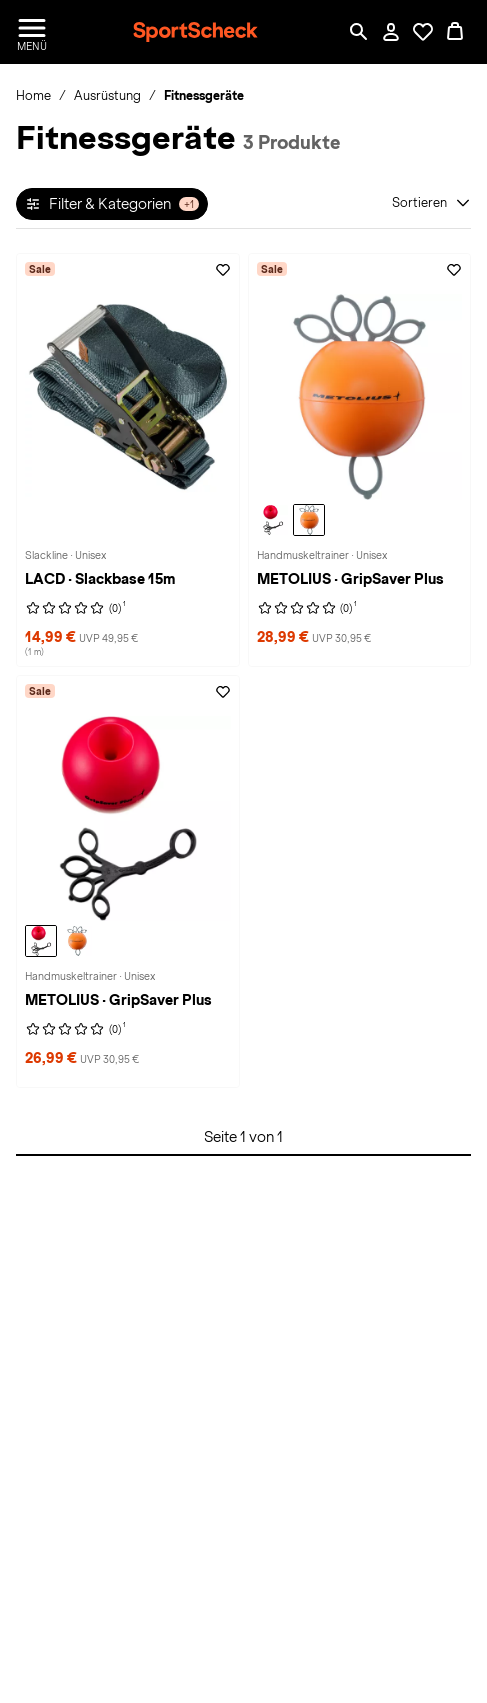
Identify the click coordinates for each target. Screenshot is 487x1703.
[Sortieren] (431, 203)
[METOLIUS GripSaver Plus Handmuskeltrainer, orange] (309, 520)
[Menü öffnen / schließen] (32, 32)
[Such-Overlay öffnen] (359, 32)
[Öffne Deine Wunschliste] (423, 32)
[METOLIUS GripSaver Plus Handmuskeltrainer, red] (273, 520)
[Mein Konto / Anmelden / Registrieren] (391, 32)
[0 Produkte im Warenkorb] (455, 32)
